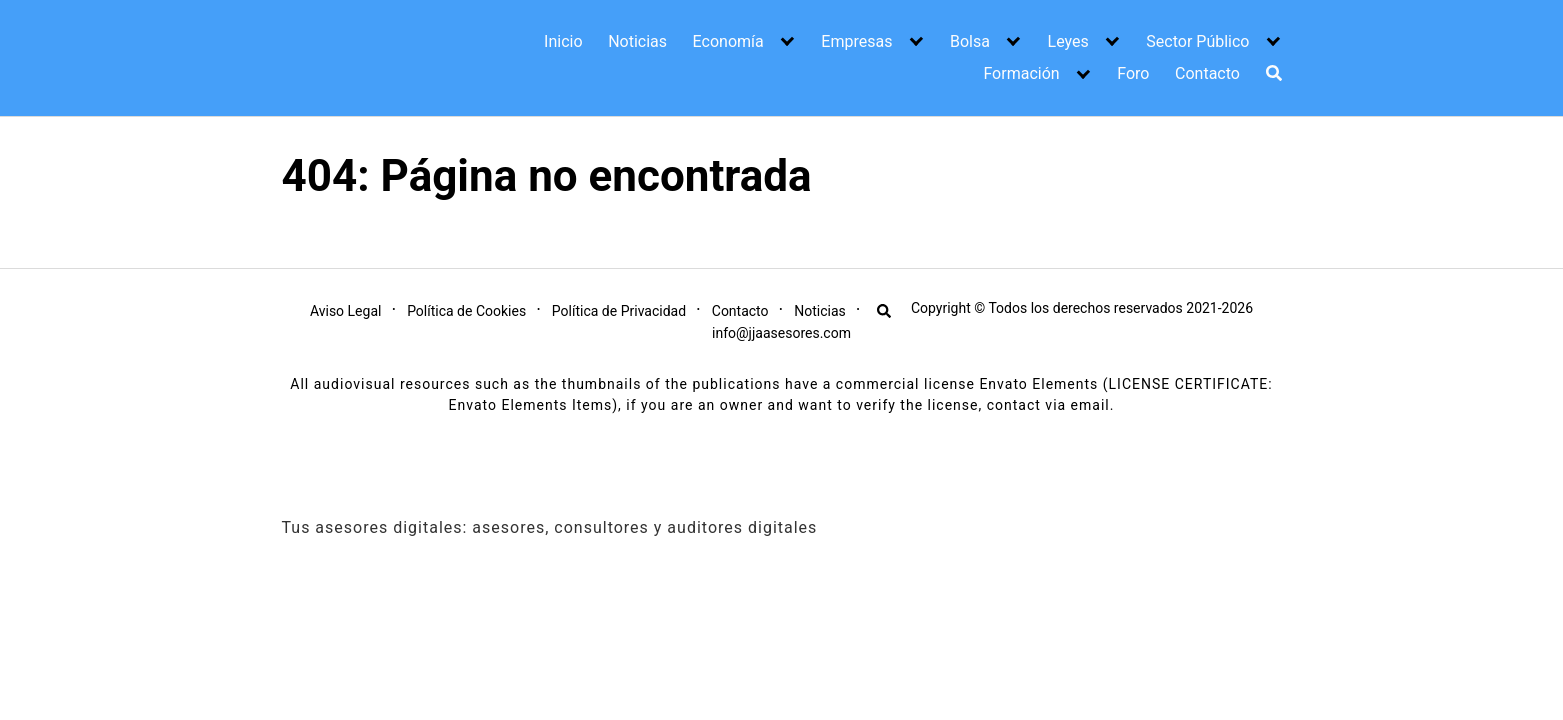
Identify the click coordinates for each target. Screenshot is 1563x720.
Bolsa (970, 41)
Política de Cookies (466, 311)
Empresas (856, 41)
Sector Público (1197, 41)
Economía (728, 41)
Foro (1133, 73)
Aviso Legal (346, 311)
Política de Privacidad (619, 311)
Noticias (637, 41)
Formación (1021, 73)
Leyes (1068, 41)
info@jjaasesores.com (781, 333)
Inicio (563, 41)
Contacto (1207, 73)
